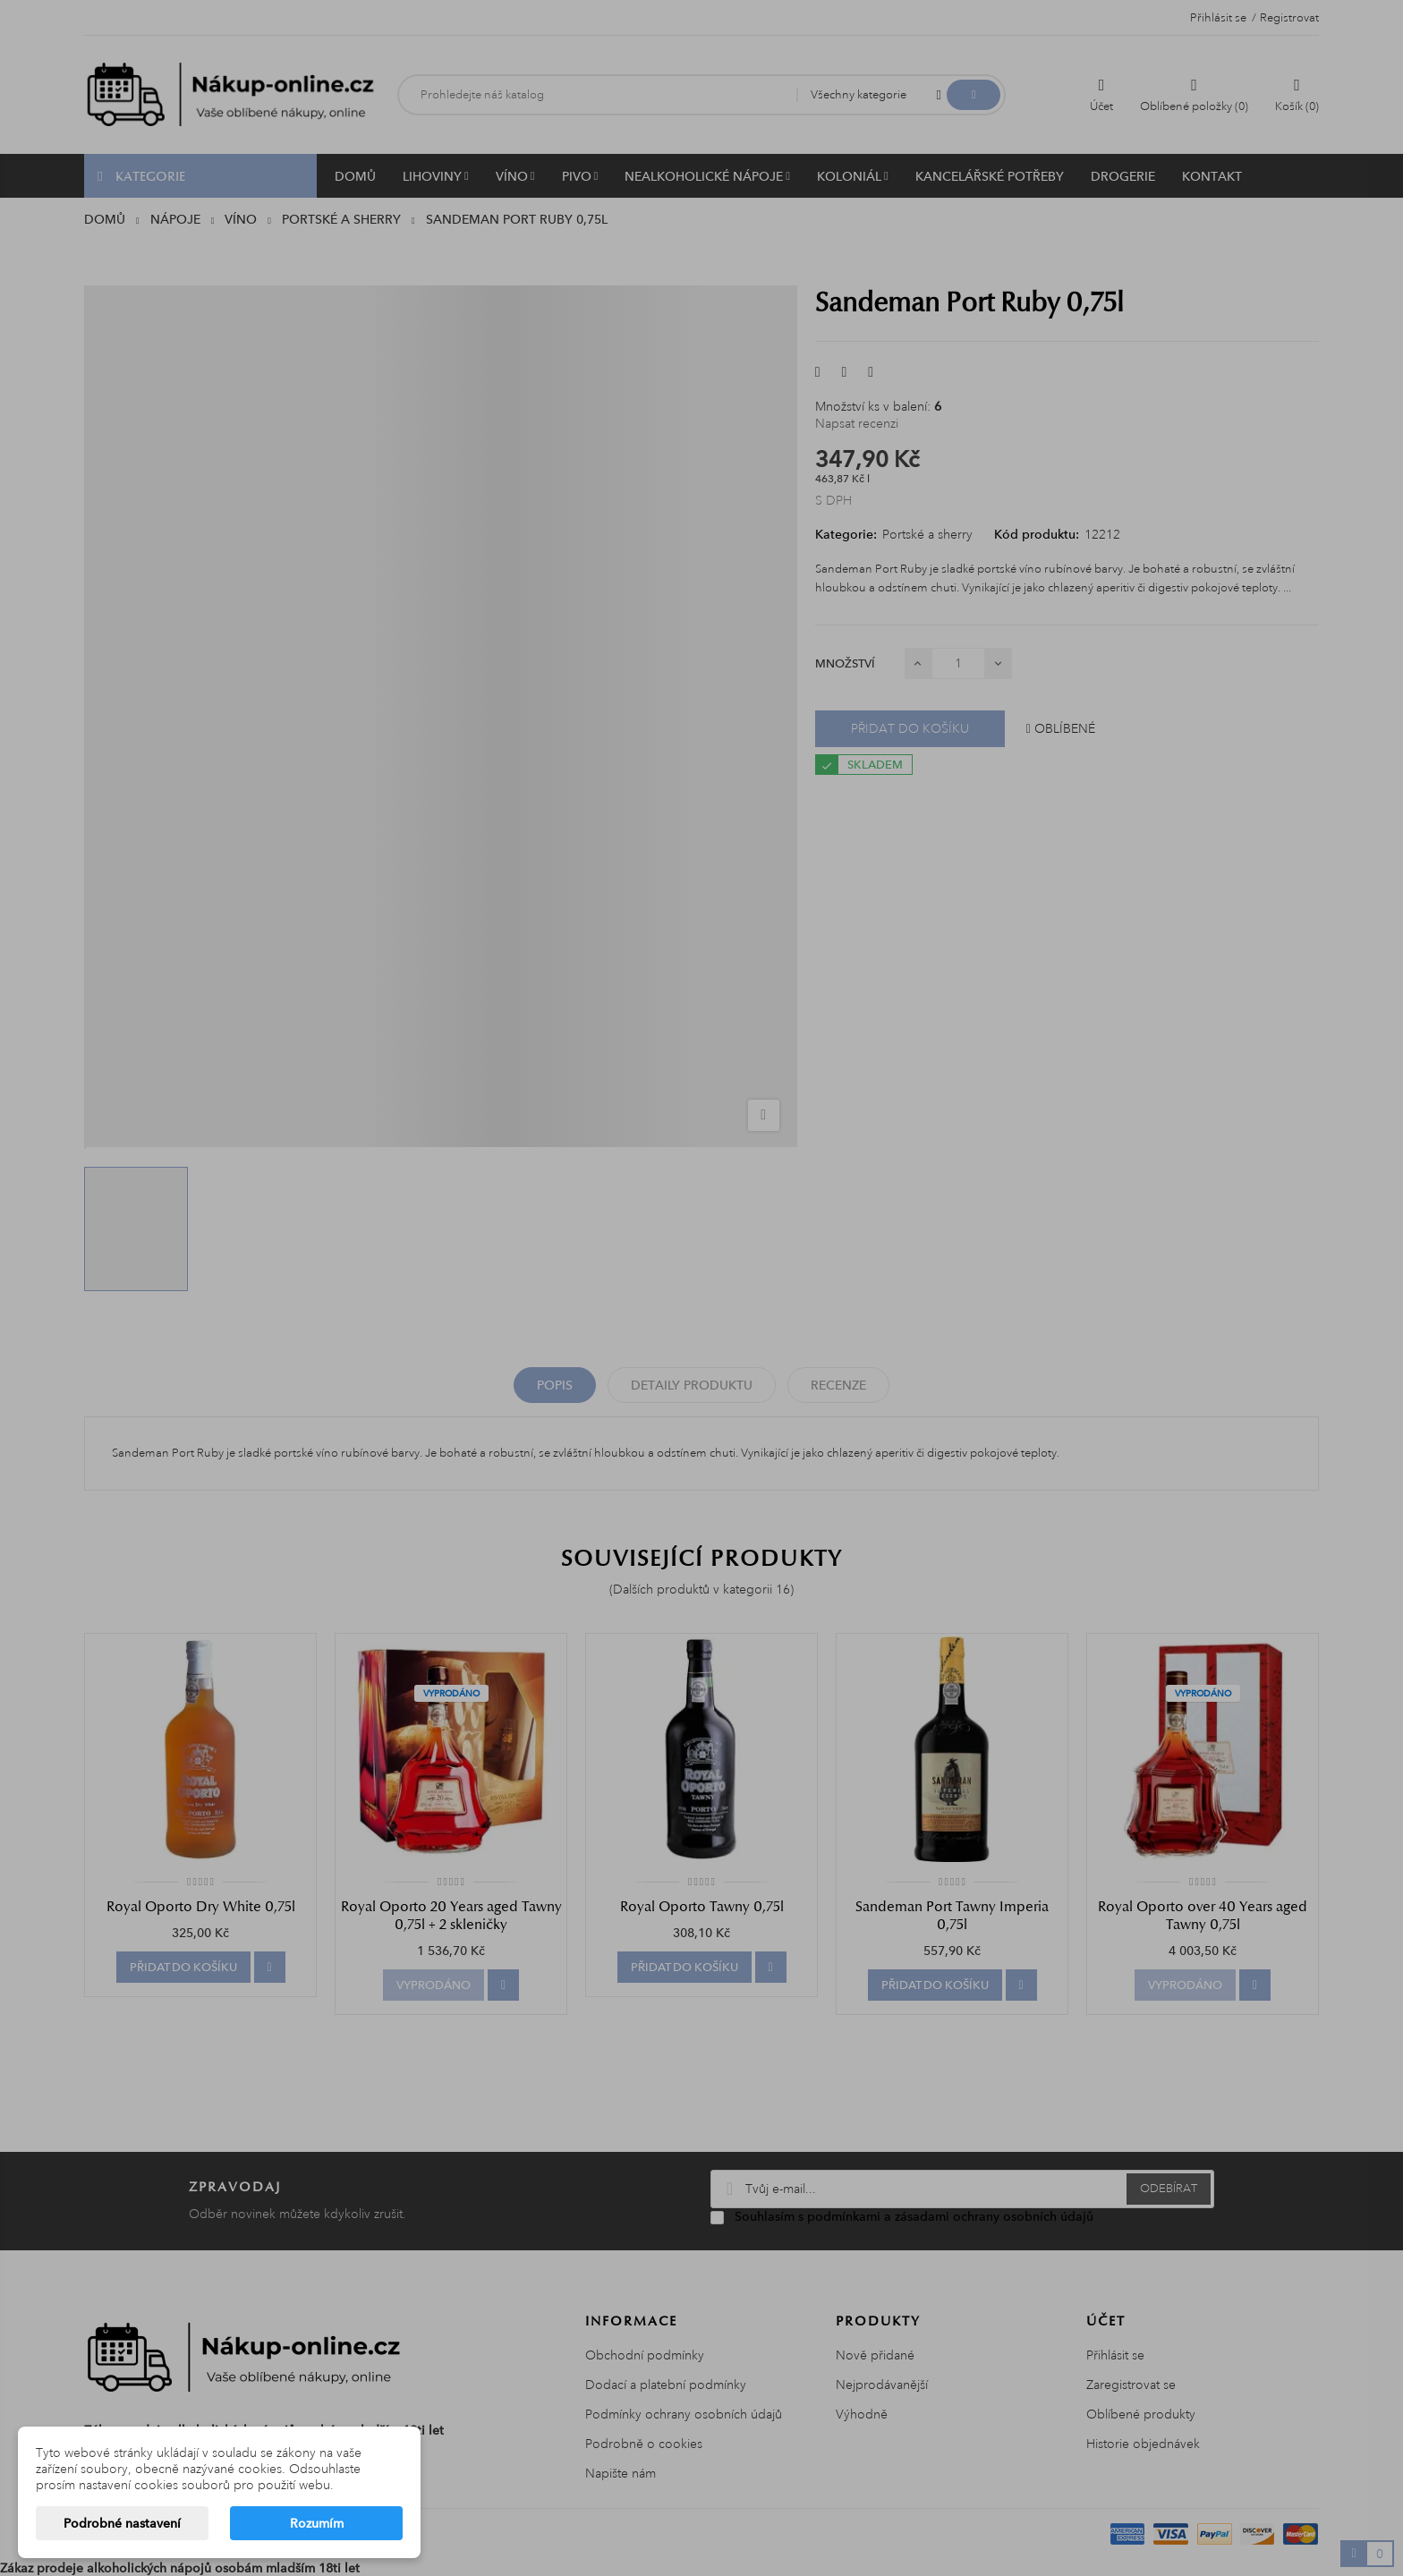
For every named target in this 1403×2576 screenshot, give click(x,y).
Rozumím (317, 2523)
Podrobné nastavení (122, 2523)
